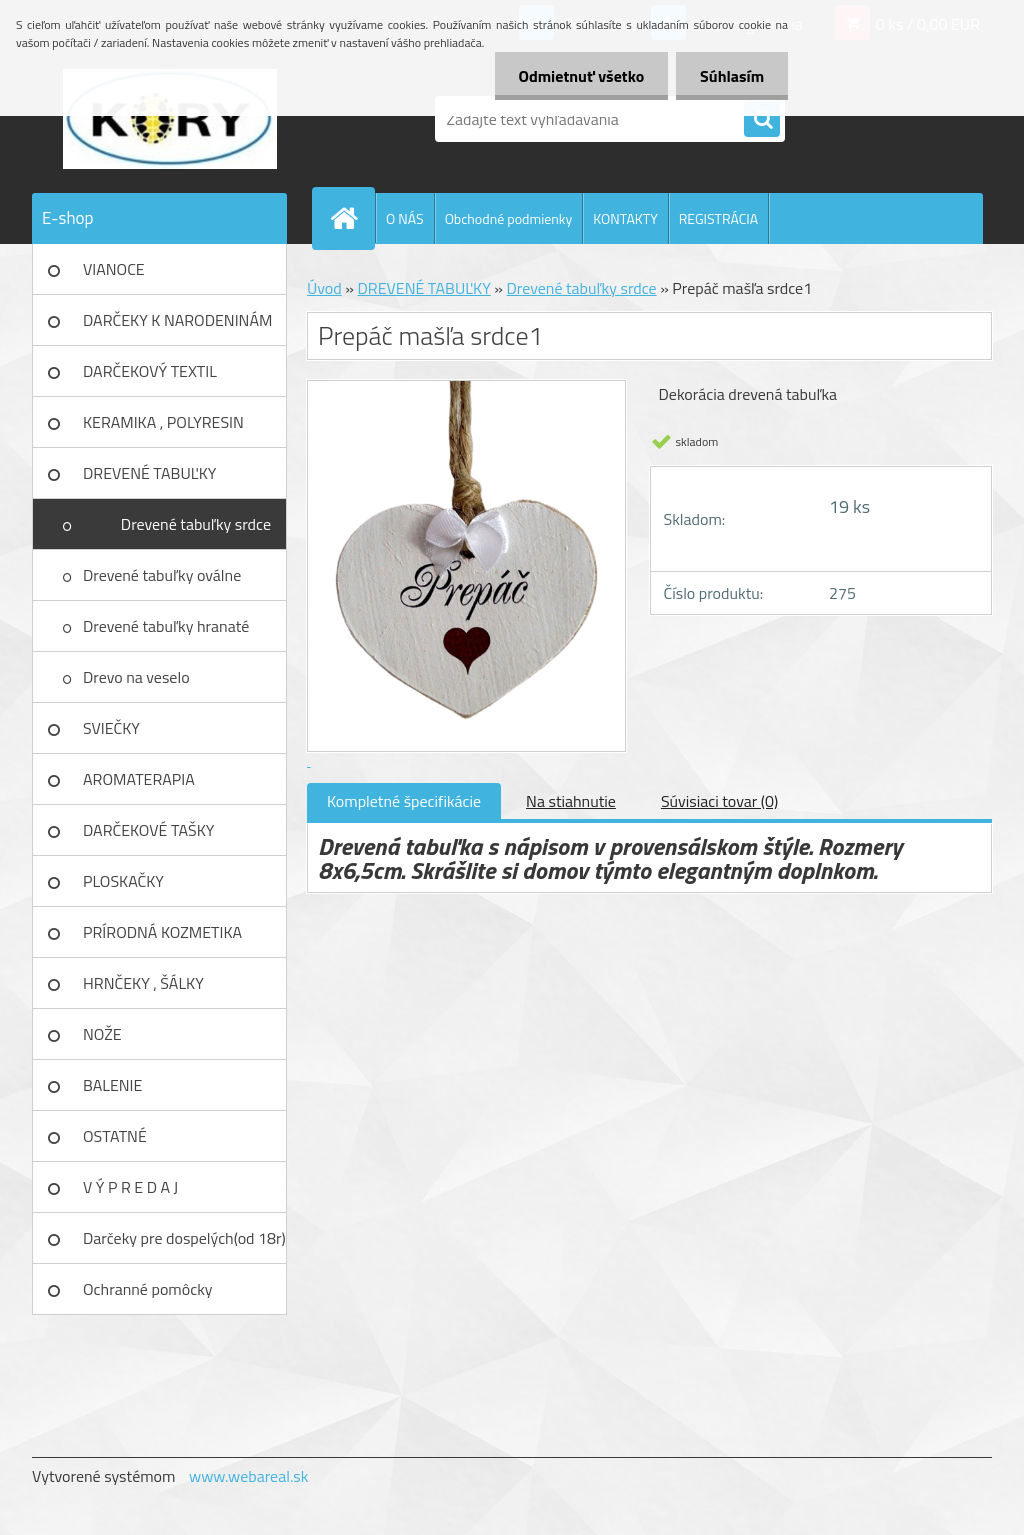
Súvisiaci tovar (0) (719, 801)
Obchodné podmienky (509, 218)
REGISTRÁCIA (718, 218)
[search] (762, 120)
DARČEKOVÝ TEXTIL (150, 371)
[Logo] (169, 119)
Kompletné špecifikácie (404, 801)
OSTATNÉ (115, 1136)
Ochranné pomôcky (148, 1289)
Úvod (324, 288)
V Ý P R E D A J (130, 1187)
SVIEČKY (111, 728)
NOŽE (102, 1034)
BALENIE (112, 1085)
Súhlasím (731, 76)
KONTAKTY (625, 218)
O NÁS (405, 218)
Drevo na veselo (136, 677)
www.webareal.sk (249, 1476)
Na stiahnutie (571, 801)
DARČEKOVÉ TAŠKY (148, 830)
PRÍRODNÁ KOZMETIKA (162, 932)
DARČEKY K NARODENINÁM (177, 320)
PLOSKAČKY (123, 881)
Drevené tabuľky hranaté (166, 626)
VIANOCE (114, 269)
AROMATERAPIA (139, 779)
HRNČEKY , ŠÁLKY (143, 983)
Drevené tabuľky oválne (162, 575)
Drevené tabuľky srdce (196, 524)
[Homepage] (352, 218)
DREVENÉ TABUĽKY (149, 473)
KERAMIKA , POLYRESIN (163, 422)
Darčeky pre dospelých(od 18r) (184, 1238)
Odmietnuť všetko (578, 76)
